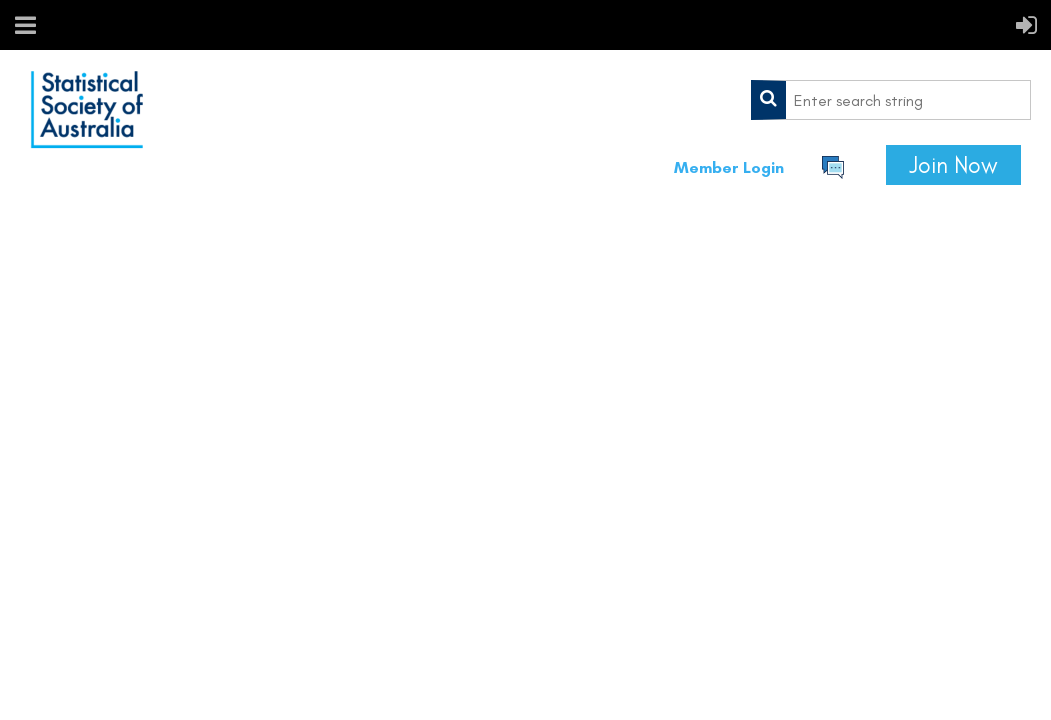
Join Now (953, 165)
